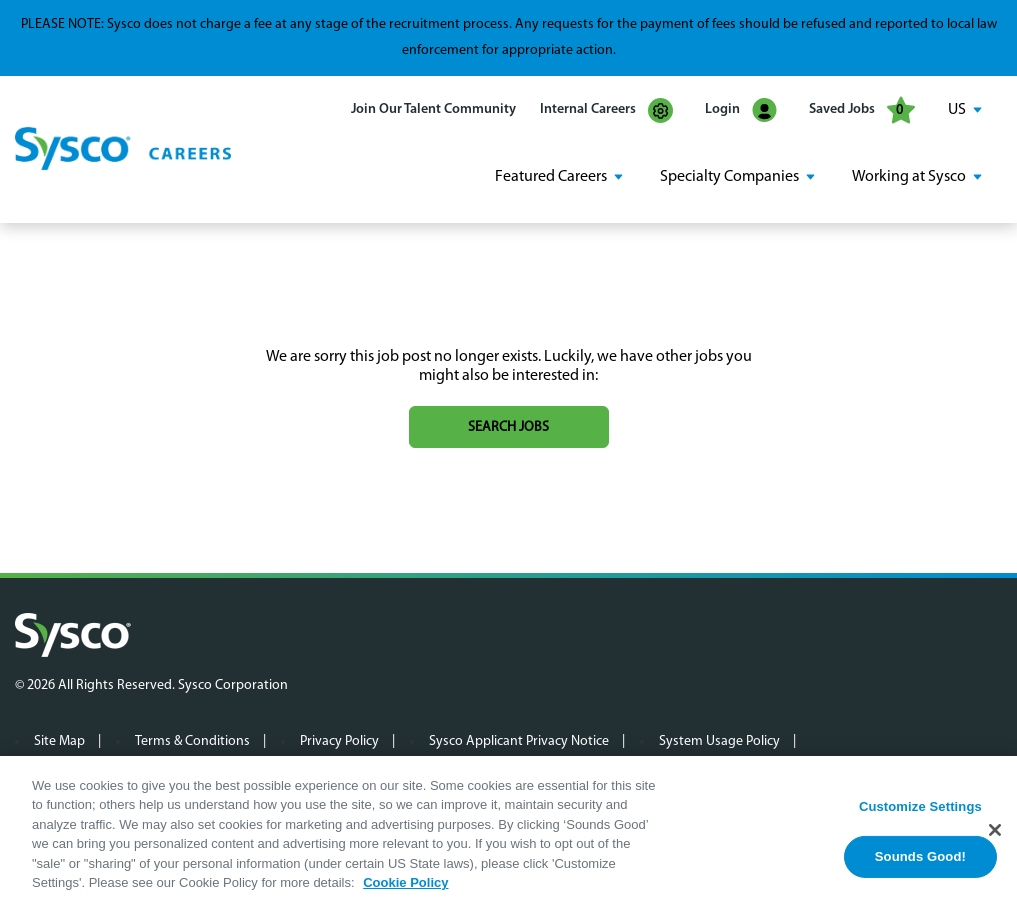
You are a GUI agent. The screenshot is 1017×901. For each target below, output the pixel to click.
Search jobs (508, 427)
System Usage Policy (719, 741)
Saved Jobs (862, 110)
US (957, 110)
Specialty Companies (729, 177)
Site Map (59, 741)
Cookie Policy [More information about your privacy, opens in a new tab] (405, 888)
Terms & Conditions (192, 741)
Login (741, 110)
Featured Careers (551, 177)
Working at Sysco (909, 177)
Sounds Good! (920, 861)
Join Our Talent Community (433, 109)
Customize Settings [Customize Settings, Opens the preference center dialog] (920, 810)
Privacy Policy (339, 741)
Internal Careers (606, 110)
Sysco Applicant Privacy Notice (519, 741)
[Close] (995, 835)
